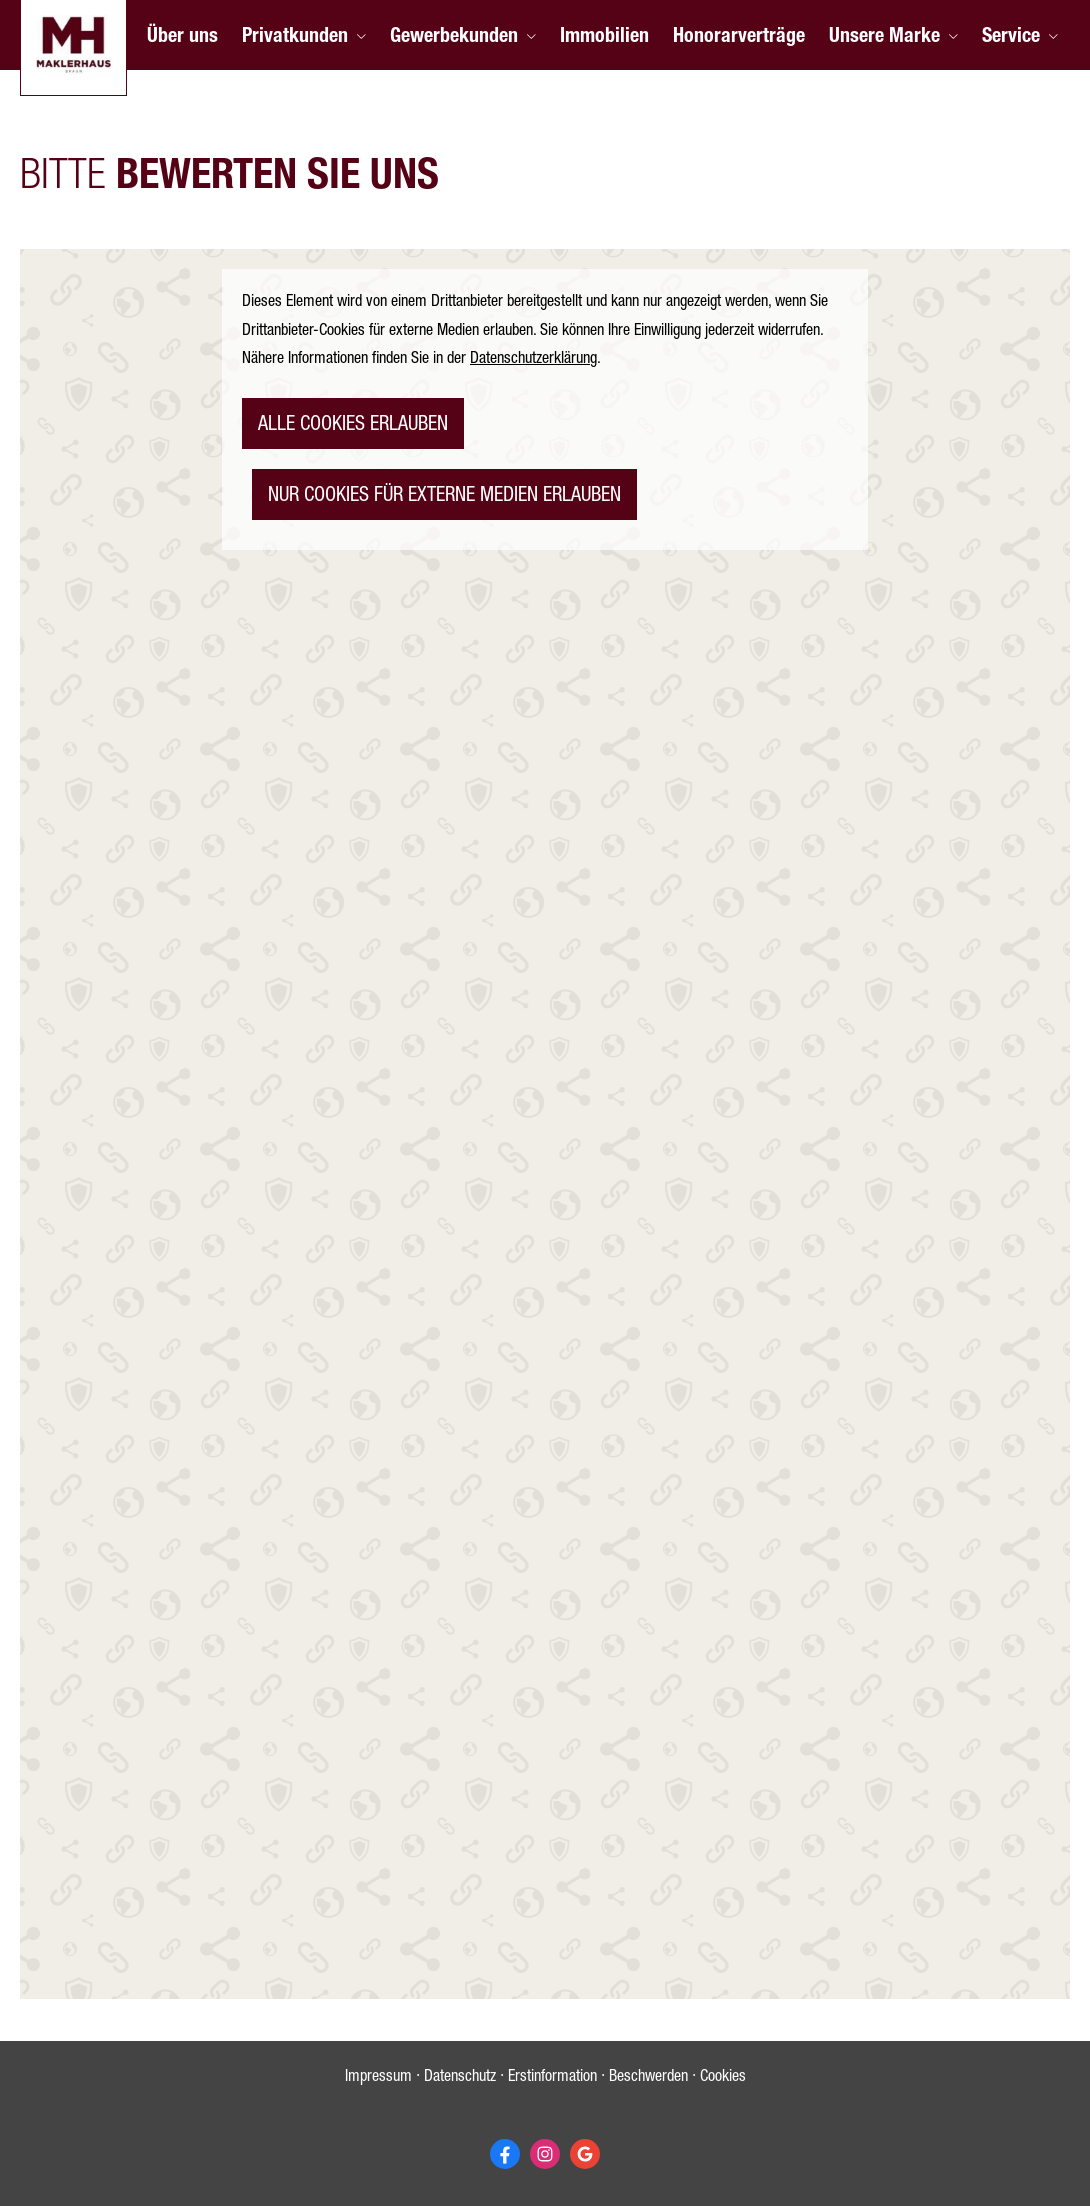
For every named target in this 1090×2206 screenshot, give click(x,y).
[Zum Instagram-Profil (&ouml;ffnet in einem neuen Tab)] (545, 2154)
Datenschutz (460, 2078)
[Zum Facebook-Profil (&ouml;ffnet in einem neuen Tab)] (505, 2154)
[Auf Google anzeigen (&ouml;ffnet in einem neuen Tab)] (585, 2154)
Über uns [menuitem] (182, 38)
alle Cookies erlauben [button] (353, 426)
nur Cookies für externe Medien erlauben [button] (444, 497)
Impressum (378, 2078)
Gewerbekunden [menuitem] (454, 38)
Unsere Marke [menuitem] (884, 38)
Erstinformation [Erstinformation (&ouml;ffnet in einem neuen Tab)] (552, 2078)
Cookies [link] (723, 2078)
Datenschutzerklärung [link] (533, 360)
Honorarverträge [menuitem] (739, 38)
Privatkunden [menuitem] (295, 38)
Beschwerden (648, 2078)
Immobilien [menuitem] (604, 38)
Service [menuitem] (1011, 38)
